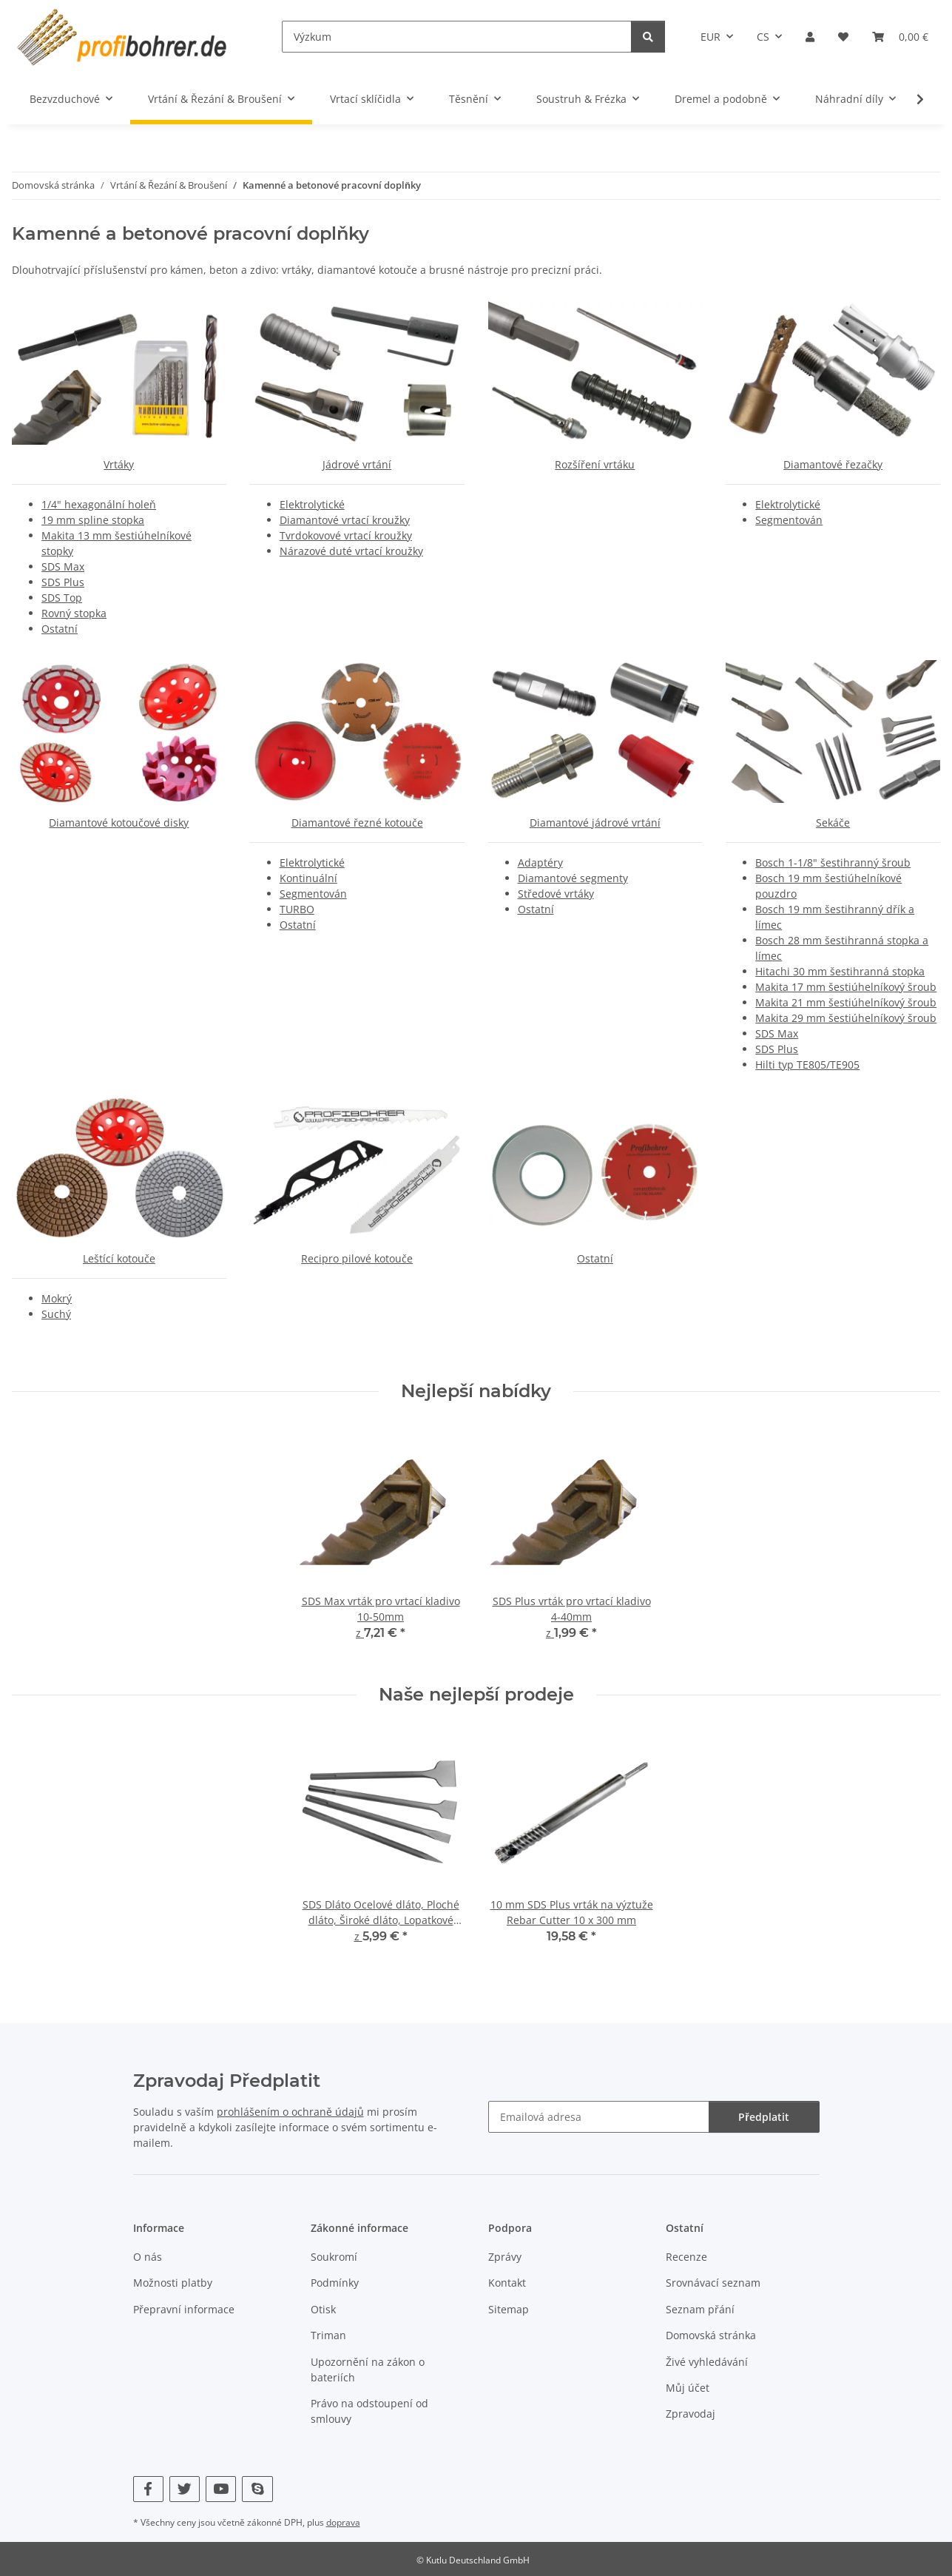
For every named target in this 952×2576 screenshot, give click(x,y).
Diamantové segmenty (573, 878)
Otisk (323, 2309)
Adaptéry (540, 862)
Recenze (686, 2257)
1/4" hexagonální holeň (98, 504)
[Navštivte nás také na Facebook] (148, 2489)
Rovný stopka (74, 613)
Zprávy (504, 2257)
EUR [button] (710, 37)
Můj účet (687, 2388)
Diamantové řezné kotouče (357, 822)
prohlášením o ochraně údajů (290, 2112)
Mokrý (56, 1298)
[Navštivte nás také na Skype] (257, 2489)
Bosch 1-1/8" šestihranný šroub (833, 862)
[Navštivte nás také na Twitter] (184, 2489)
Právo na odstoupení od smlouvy (369, 2411)
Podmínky (335, 2283)
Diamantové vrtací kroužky (345, 520)
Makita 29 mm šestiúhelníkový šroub (845, 1018)
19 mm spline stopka (92, 520)
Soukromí (334, 2257)
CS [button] (763, 37)
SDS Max (62, 566)
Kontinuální (308, 878)
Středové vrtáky (556, 894)
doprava (343, 2522)
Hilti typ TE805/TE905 (807, 1064)
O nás (147, 2257)
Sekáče (833, 822)
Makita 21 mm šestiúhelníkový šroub (845, 1002)
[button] (810, 36)
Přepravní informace (183, 2309)
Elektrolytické (312, 504)
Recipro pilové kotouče (357, 1258)
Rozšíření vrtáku (595, 464)
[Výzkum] (457, 37)
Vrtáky (119, 464)
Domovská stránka (711, 2335)
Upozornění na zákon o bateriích (368, 2369)
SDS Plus (62, 582)
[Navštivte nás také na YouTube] (221, 2489)
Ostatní (59, 629)
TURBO (297, 909)
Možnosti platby (172, 2283)
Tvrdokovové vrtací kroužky (346, 535)
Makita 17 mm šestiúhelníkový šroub (845, 987)
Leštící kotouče (119, 1258)
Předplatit (763, 2117)
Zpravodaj (690, 2414)
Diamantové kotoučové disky (119, 822)
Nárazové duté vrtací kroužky (351, 551)
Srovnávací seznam (713, 2283)
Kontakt (507, 2283)
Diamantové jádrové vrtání (595, 822)
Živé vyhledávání (707, 2362)
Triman (328, 2335)
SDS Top (61, 598)
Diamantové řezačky (832, 464)
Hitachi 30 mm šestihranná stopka (840, 971)
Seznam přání (700, 2309)
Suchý (56, 1314)
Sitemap (508, 2309)
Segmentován (789, 520)
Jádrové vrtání (357, 464)
